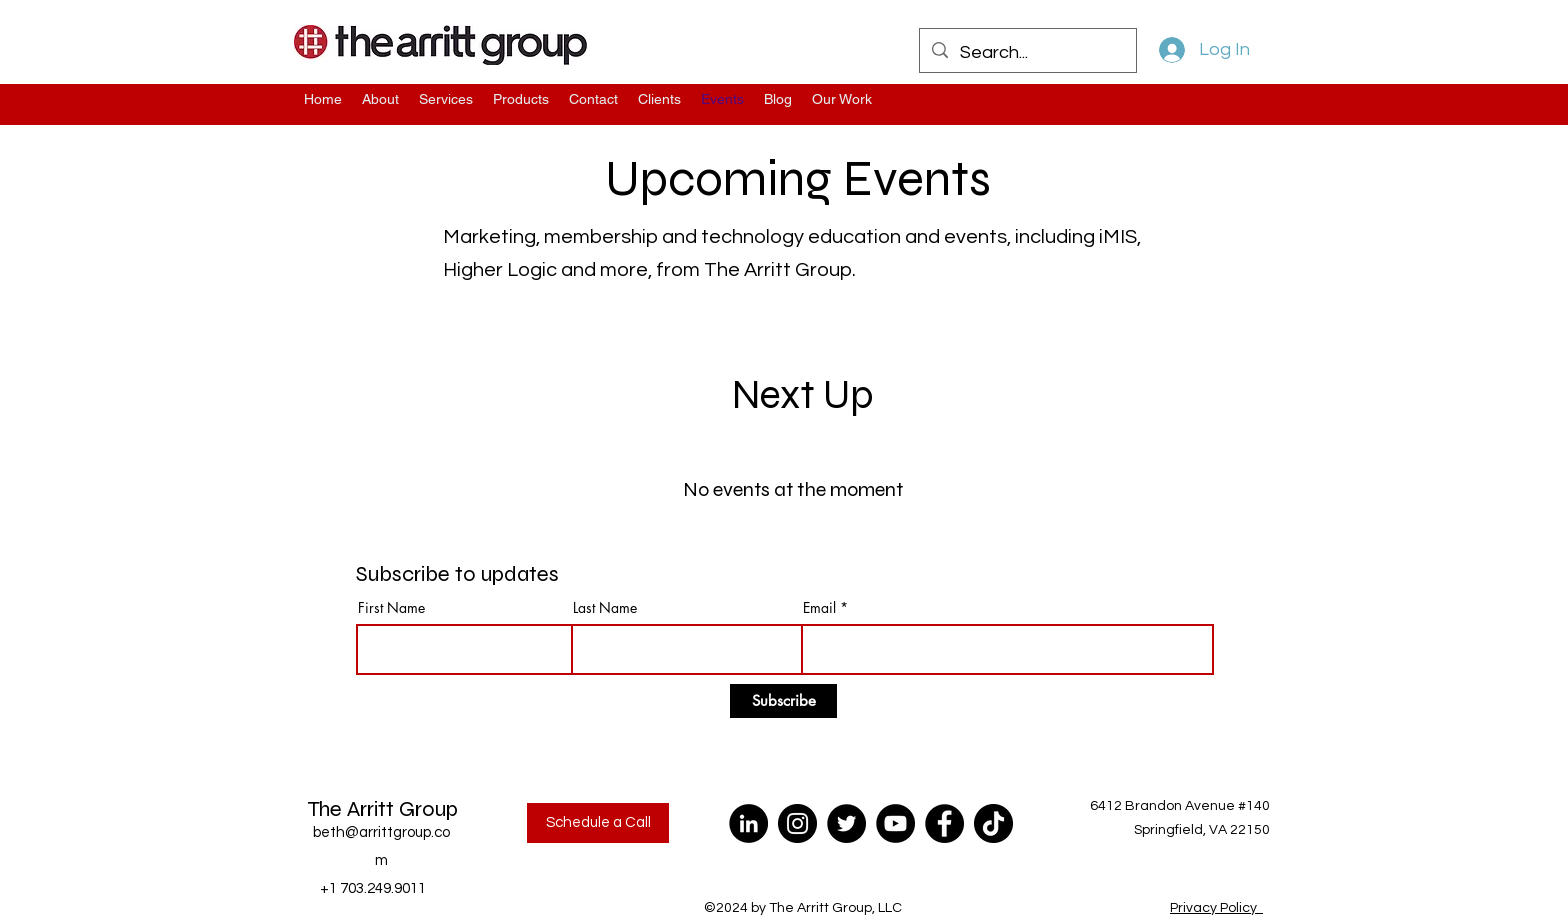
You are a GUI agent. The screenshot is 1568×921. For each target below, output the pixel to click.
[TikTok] (993, 823)
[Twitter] (846, 823)
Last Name (605, 608)
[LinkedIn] (748, 823)
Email (819, 608)
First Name (391, 608)
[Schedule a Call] (598, 823)
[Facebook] (944, 823)
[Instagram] (797, 823)
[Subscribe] (783, 701)
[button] (842, 99)
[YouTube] (895, 823)
